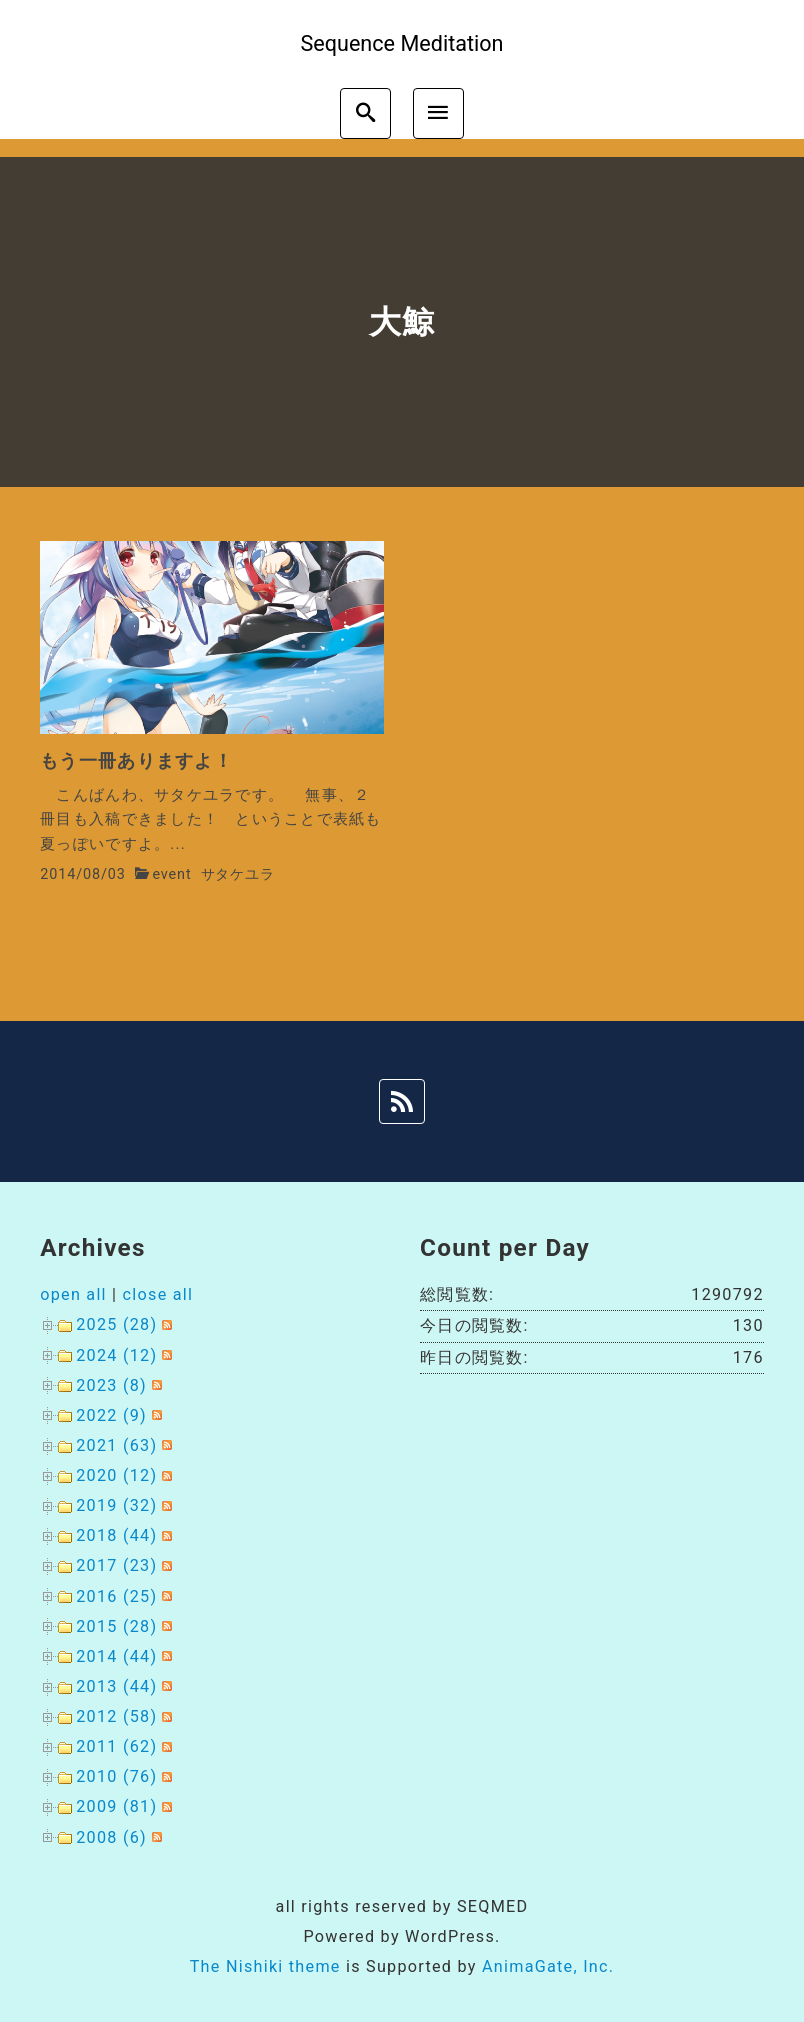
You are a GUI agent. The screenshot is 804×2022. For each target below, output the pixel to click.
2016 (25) (116, 1596)
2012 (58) (116, 1716)
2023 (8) (111, 1385)
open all (73, 1294)
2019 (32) (116, 1505)
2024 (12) (116, 1355)
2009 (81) (116, 1806)
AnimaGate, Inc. (548, 1966)
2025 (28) (116, 1324)
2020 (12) (116, 1475)
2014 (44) (116, 1656)
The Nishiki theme (265, 1966)
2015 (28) (116, 1626)
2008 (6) (111, 1837)
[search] (365, 113)
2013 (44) (116, 1686)
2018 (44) (116, 1535)
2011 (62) (116, 1746)
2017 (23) (116, 1565)
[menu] (438, 113)
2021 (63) (116, 1445)
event (171, 874)
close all (158, 1294)
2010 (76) (116, 1776)
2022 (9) (111, 1415)
